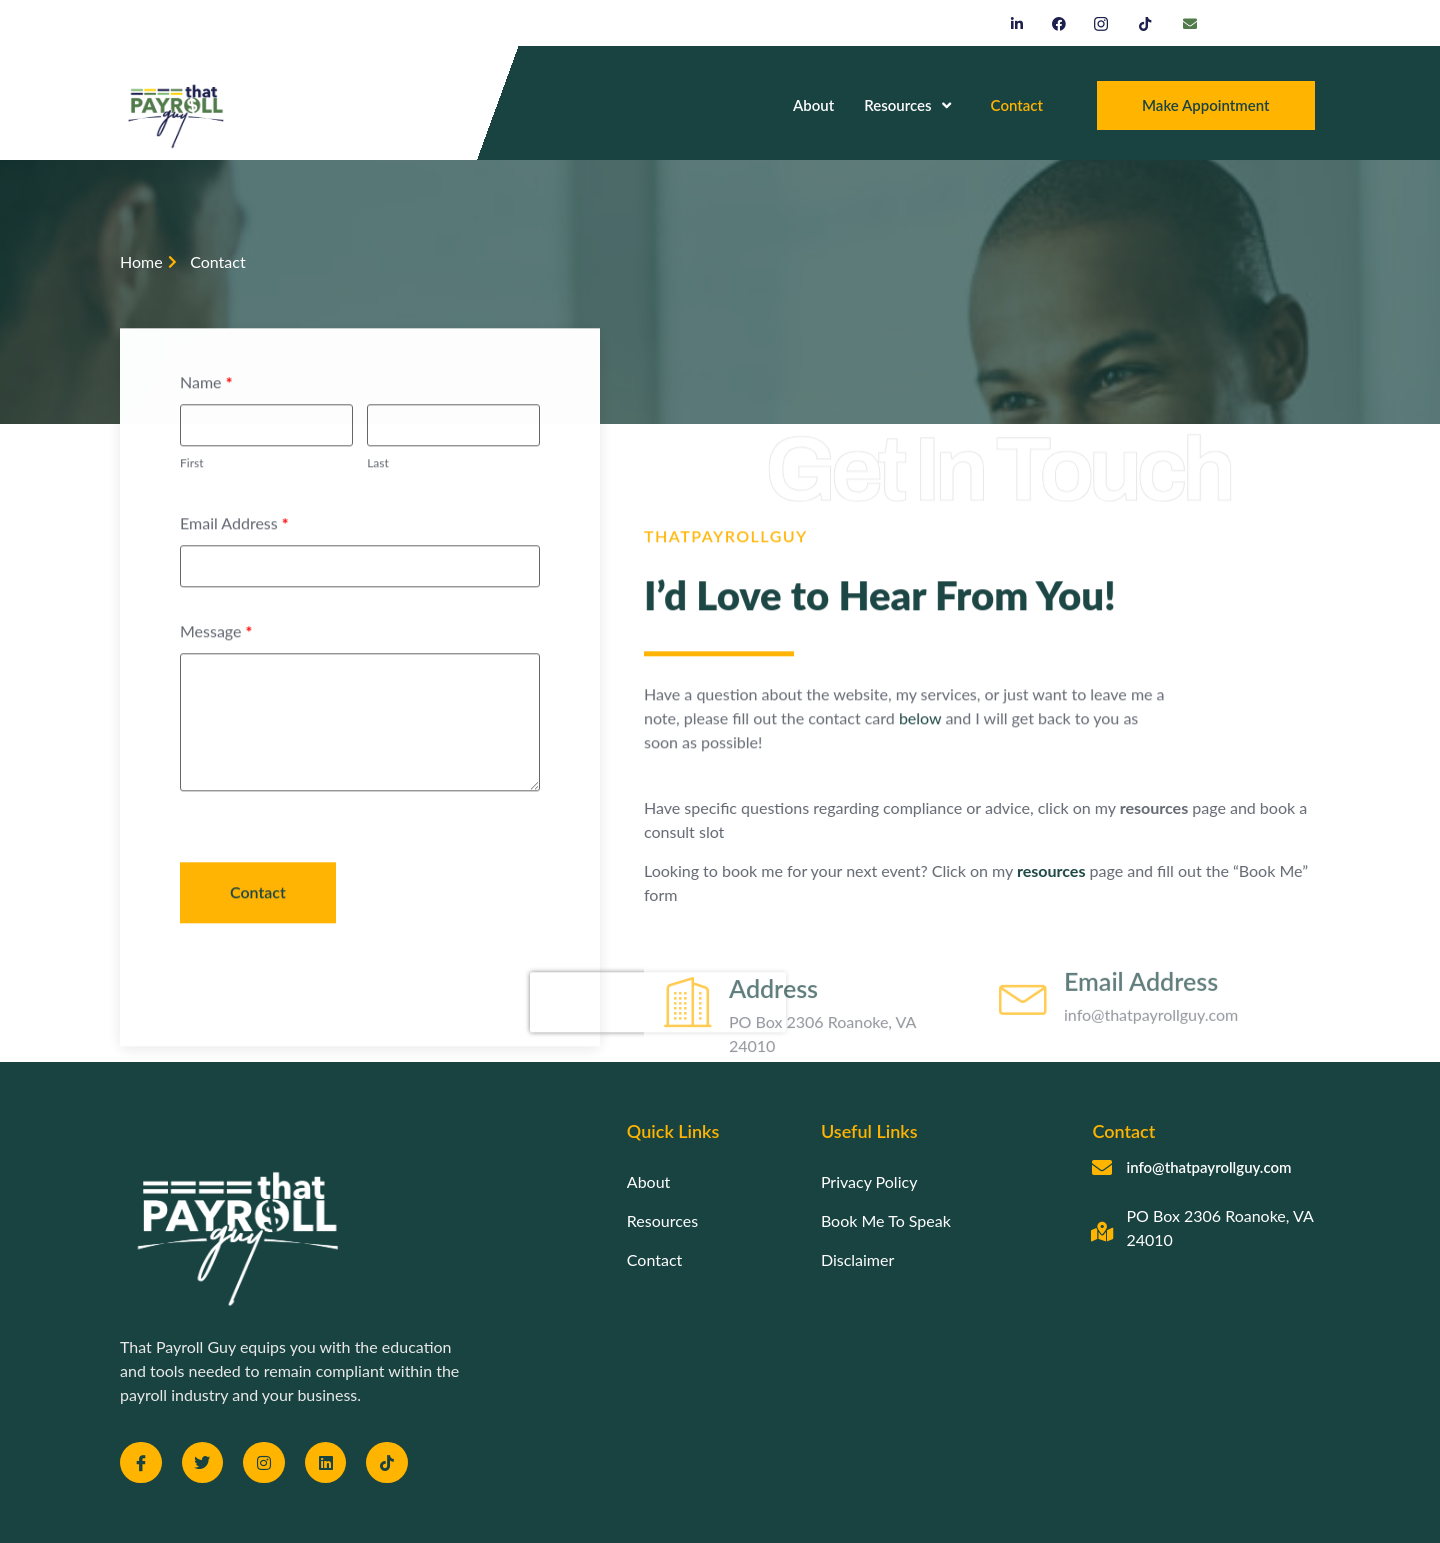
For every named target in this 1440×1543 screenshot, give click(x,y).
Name (206, 424)
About (813, 105)
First (191, 504)
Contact (1017, 105)
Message (216, 673)
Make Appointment (1206, 105)
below (861, 739)
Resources (907, 105)
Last (378, 504)
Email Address (234, 565)
